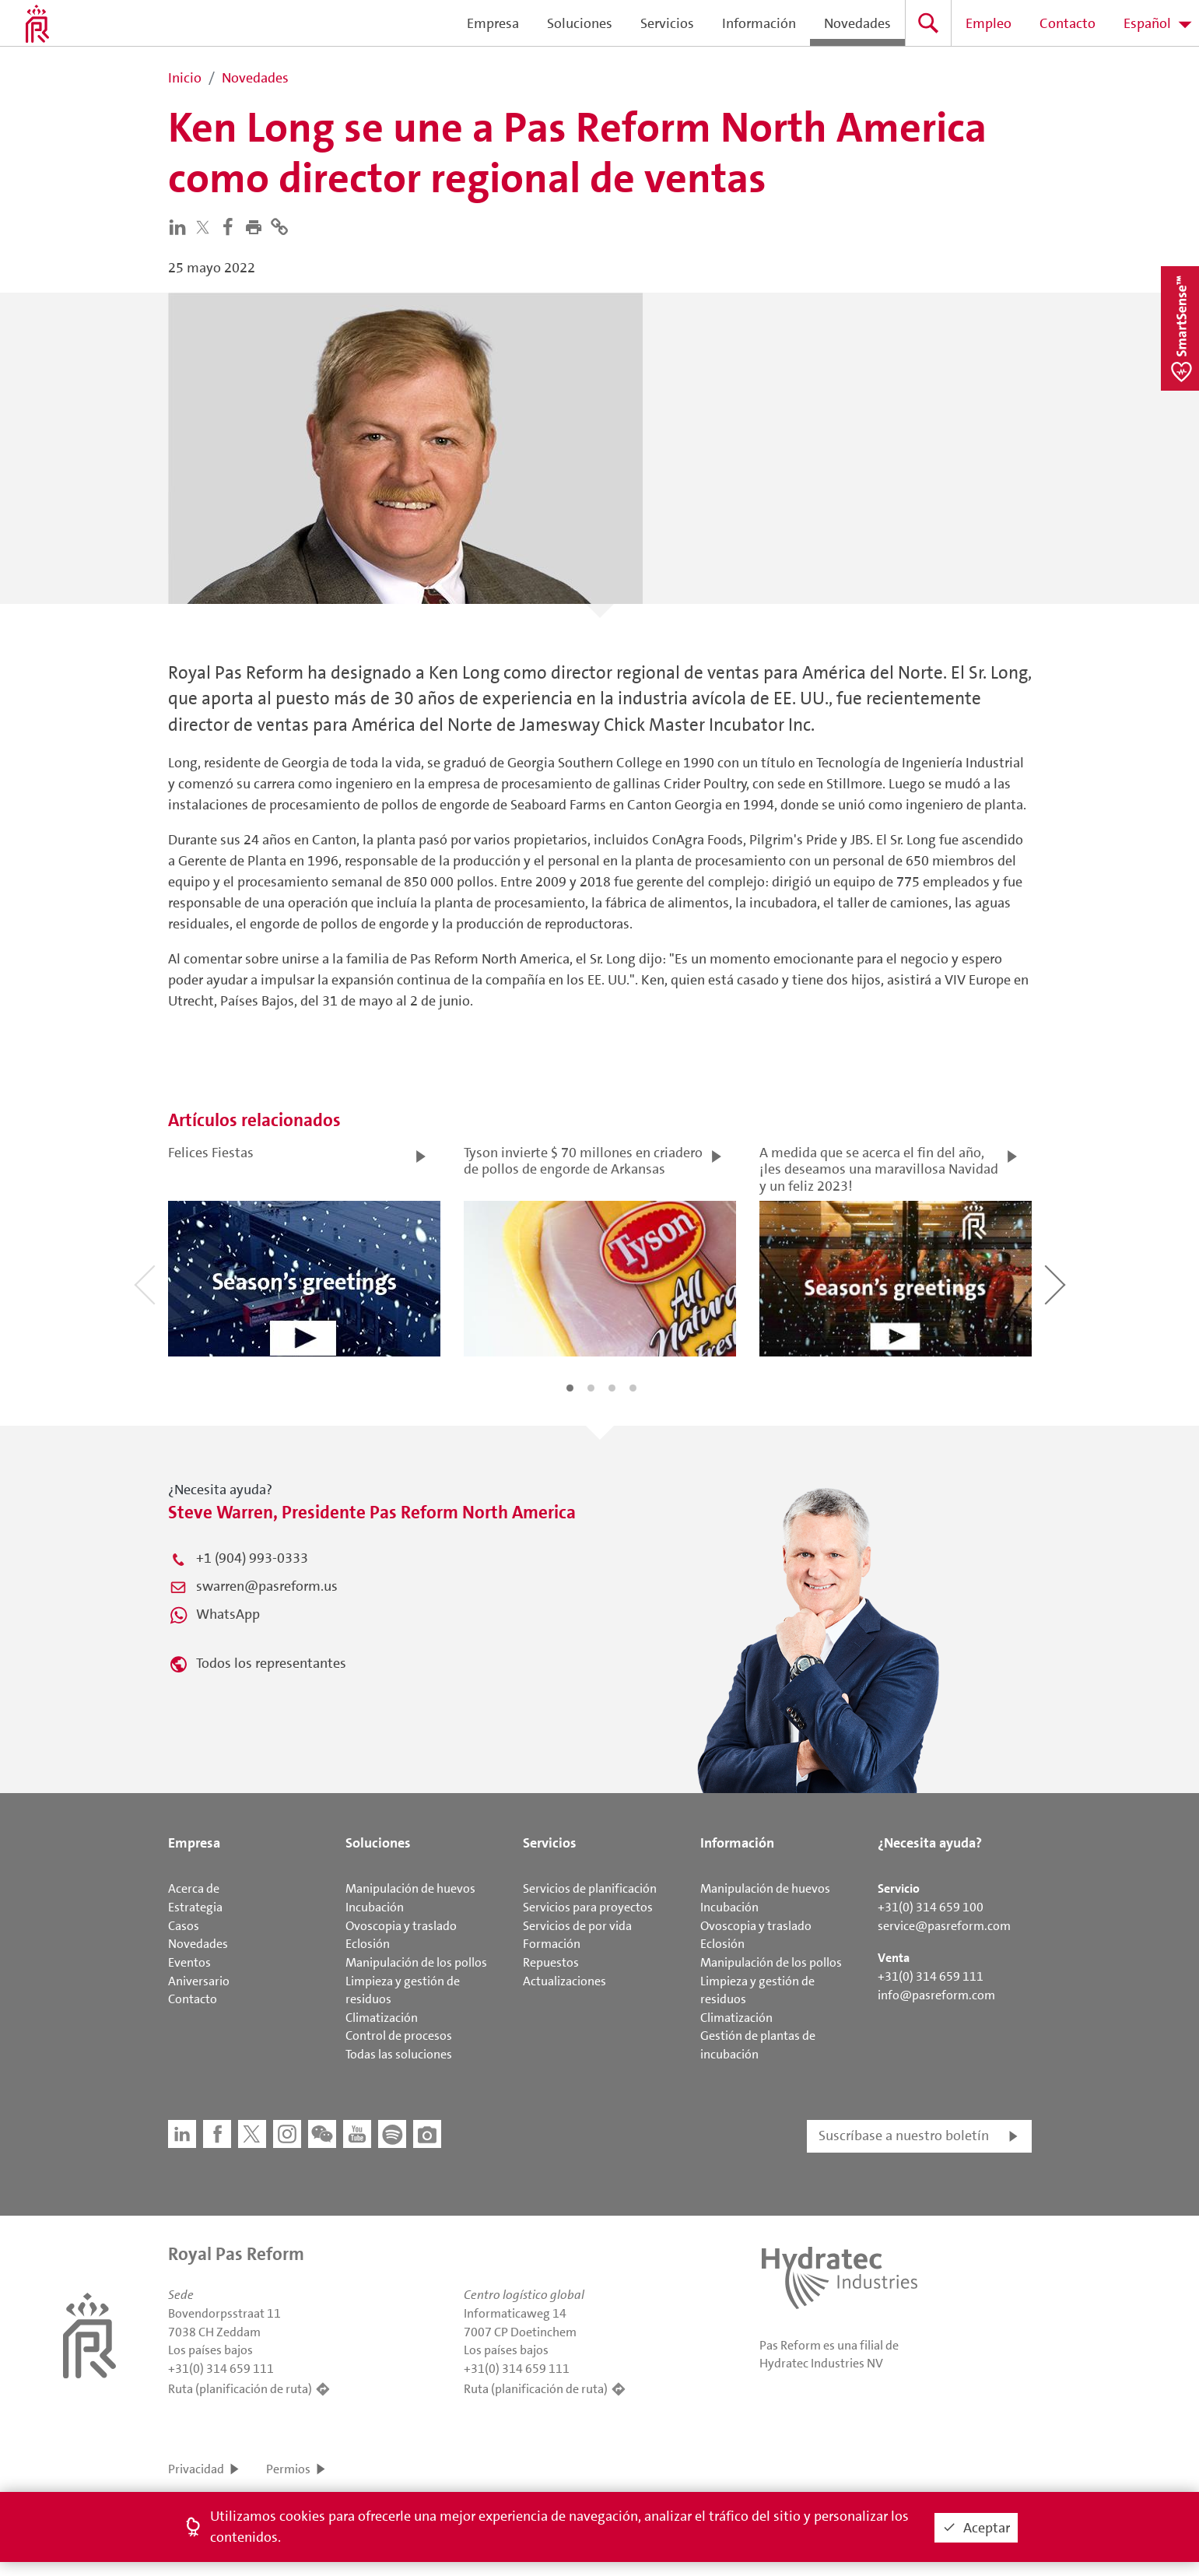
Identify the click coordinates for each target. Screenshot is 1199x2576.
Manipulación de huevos (410, 1888)
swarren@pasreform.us (267, 1586)
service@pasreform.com (944, 1926)
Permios (288, 2469)
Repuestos (551, 1962)
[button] (257, 225)
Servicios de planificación (590, 1888)
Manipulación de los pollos (416, 1962)
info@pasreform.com (936, 1995)
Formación (551, 1944)
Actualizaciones (564, 1981)
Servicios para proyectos (588, 1907)
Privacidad (196, 2469)
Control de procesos (398, 2035)
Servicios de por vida (577, 1926)
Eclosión (367, 1944)
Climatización (381, 2017)
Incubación (374, 1907)
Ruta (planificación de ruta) (240, 2389)
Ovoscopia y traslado (401, 1926)
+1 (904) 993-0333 (252, 1558)
